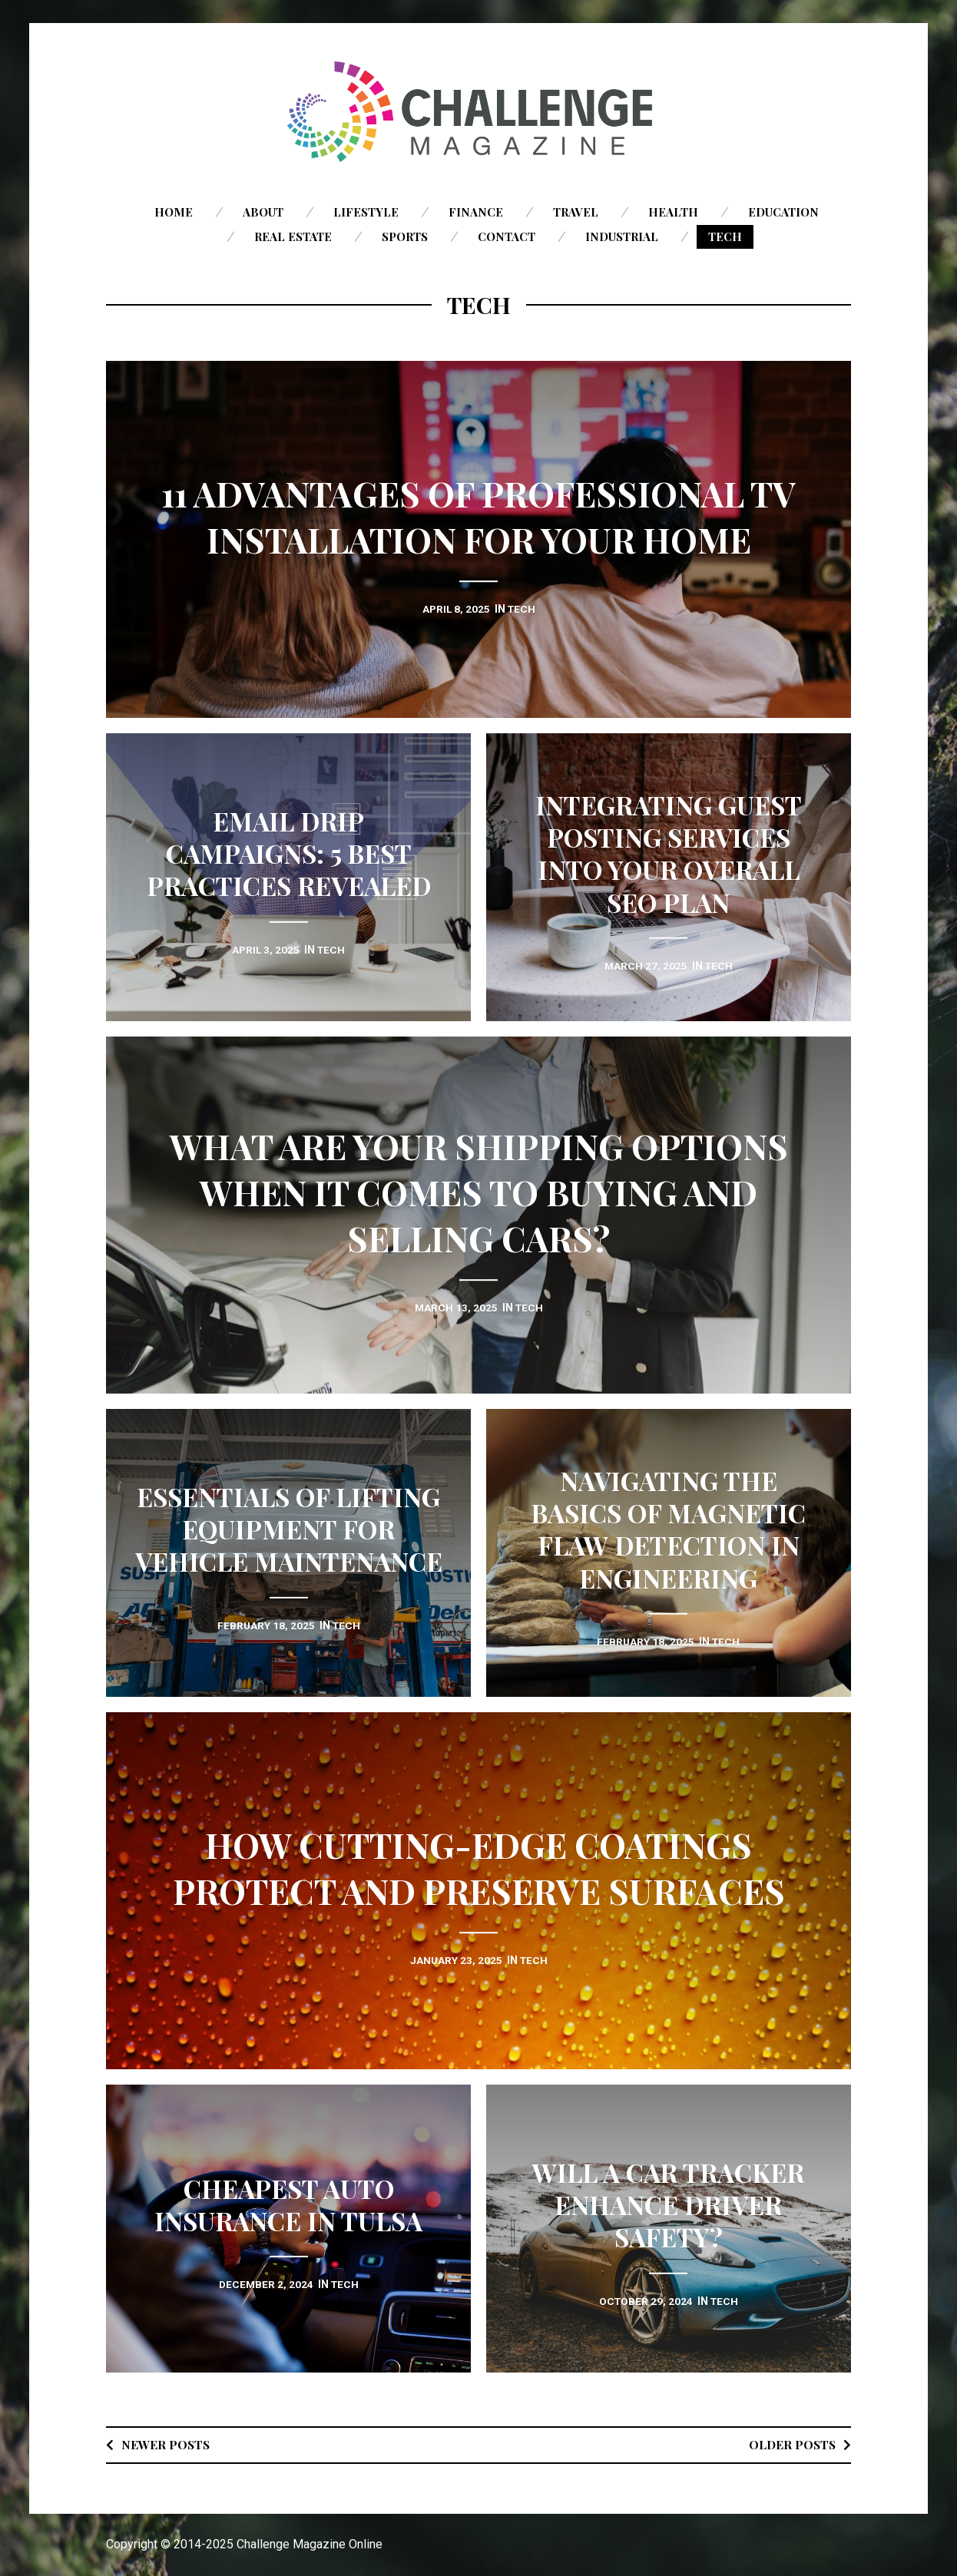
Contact (506, 236)
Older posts (791, 2444)
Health (673, 212)
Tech (725, 236)
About (263, 212)
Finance (476, 212)
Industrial (621, 236)
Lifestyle (366, 212)
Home (173, 212)
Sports (405, 236)
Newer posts (166, 2444)
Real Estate (293, 236)
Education (783, 212)
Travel (575, 212)
